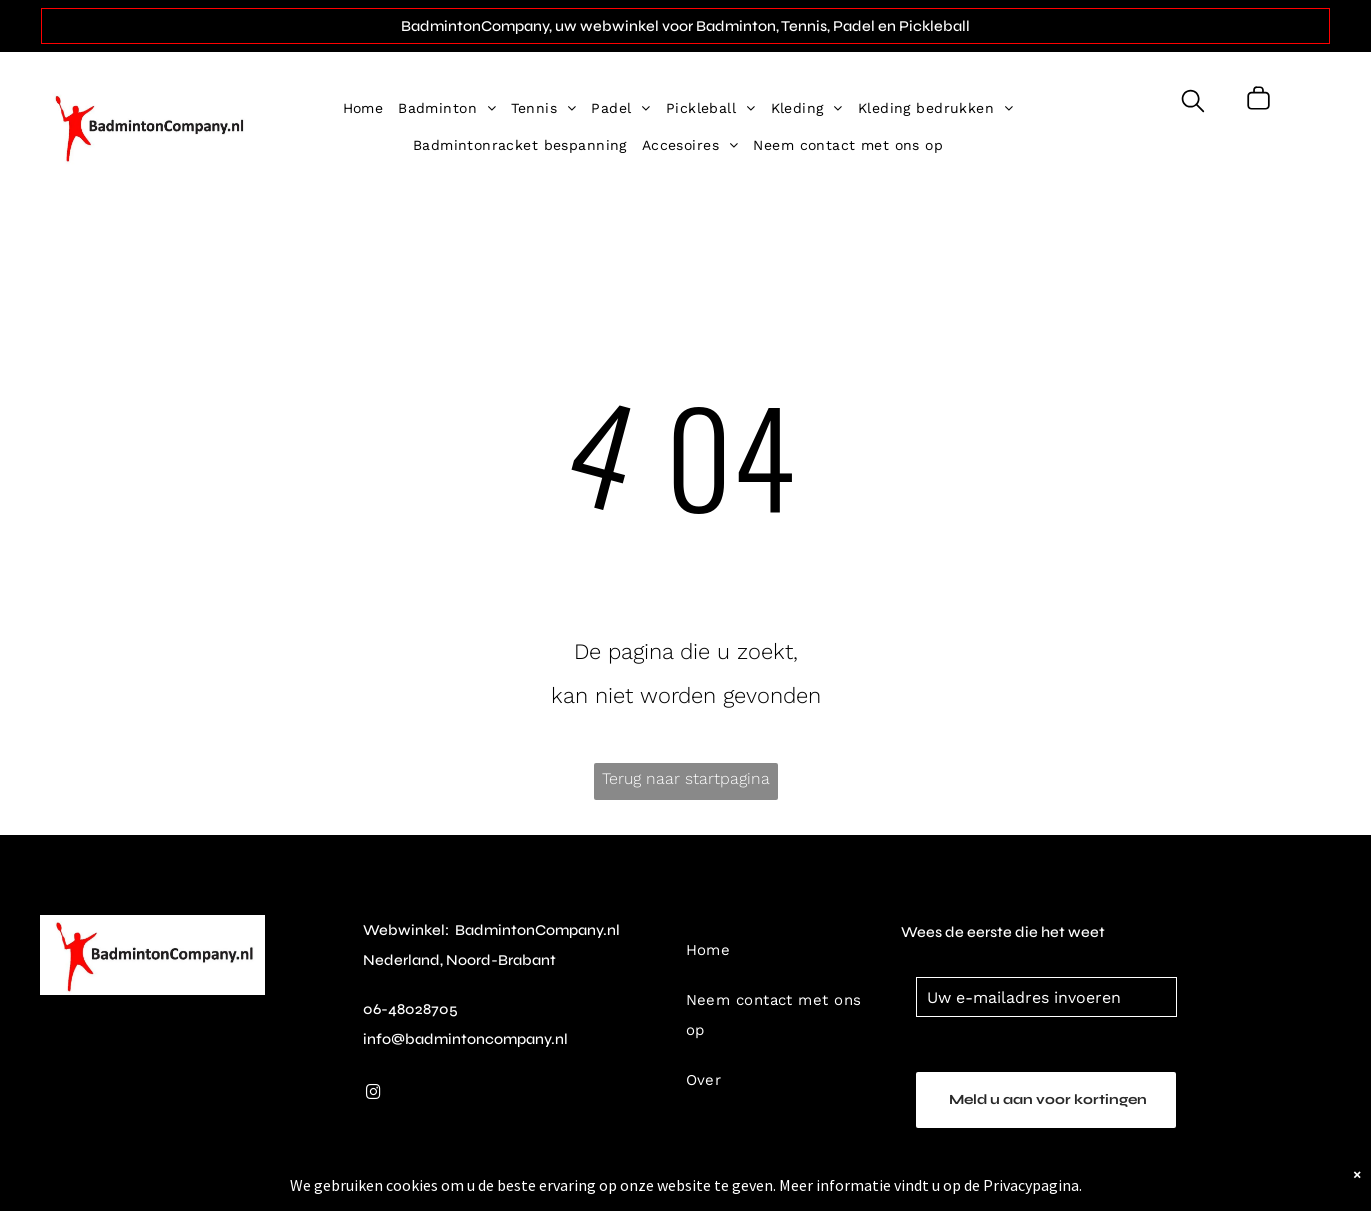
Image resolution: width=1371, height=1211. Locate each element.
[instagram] (374, 1094)
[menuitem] (371, 108)
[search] (1193, 103)
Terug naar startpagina (686, 778)
